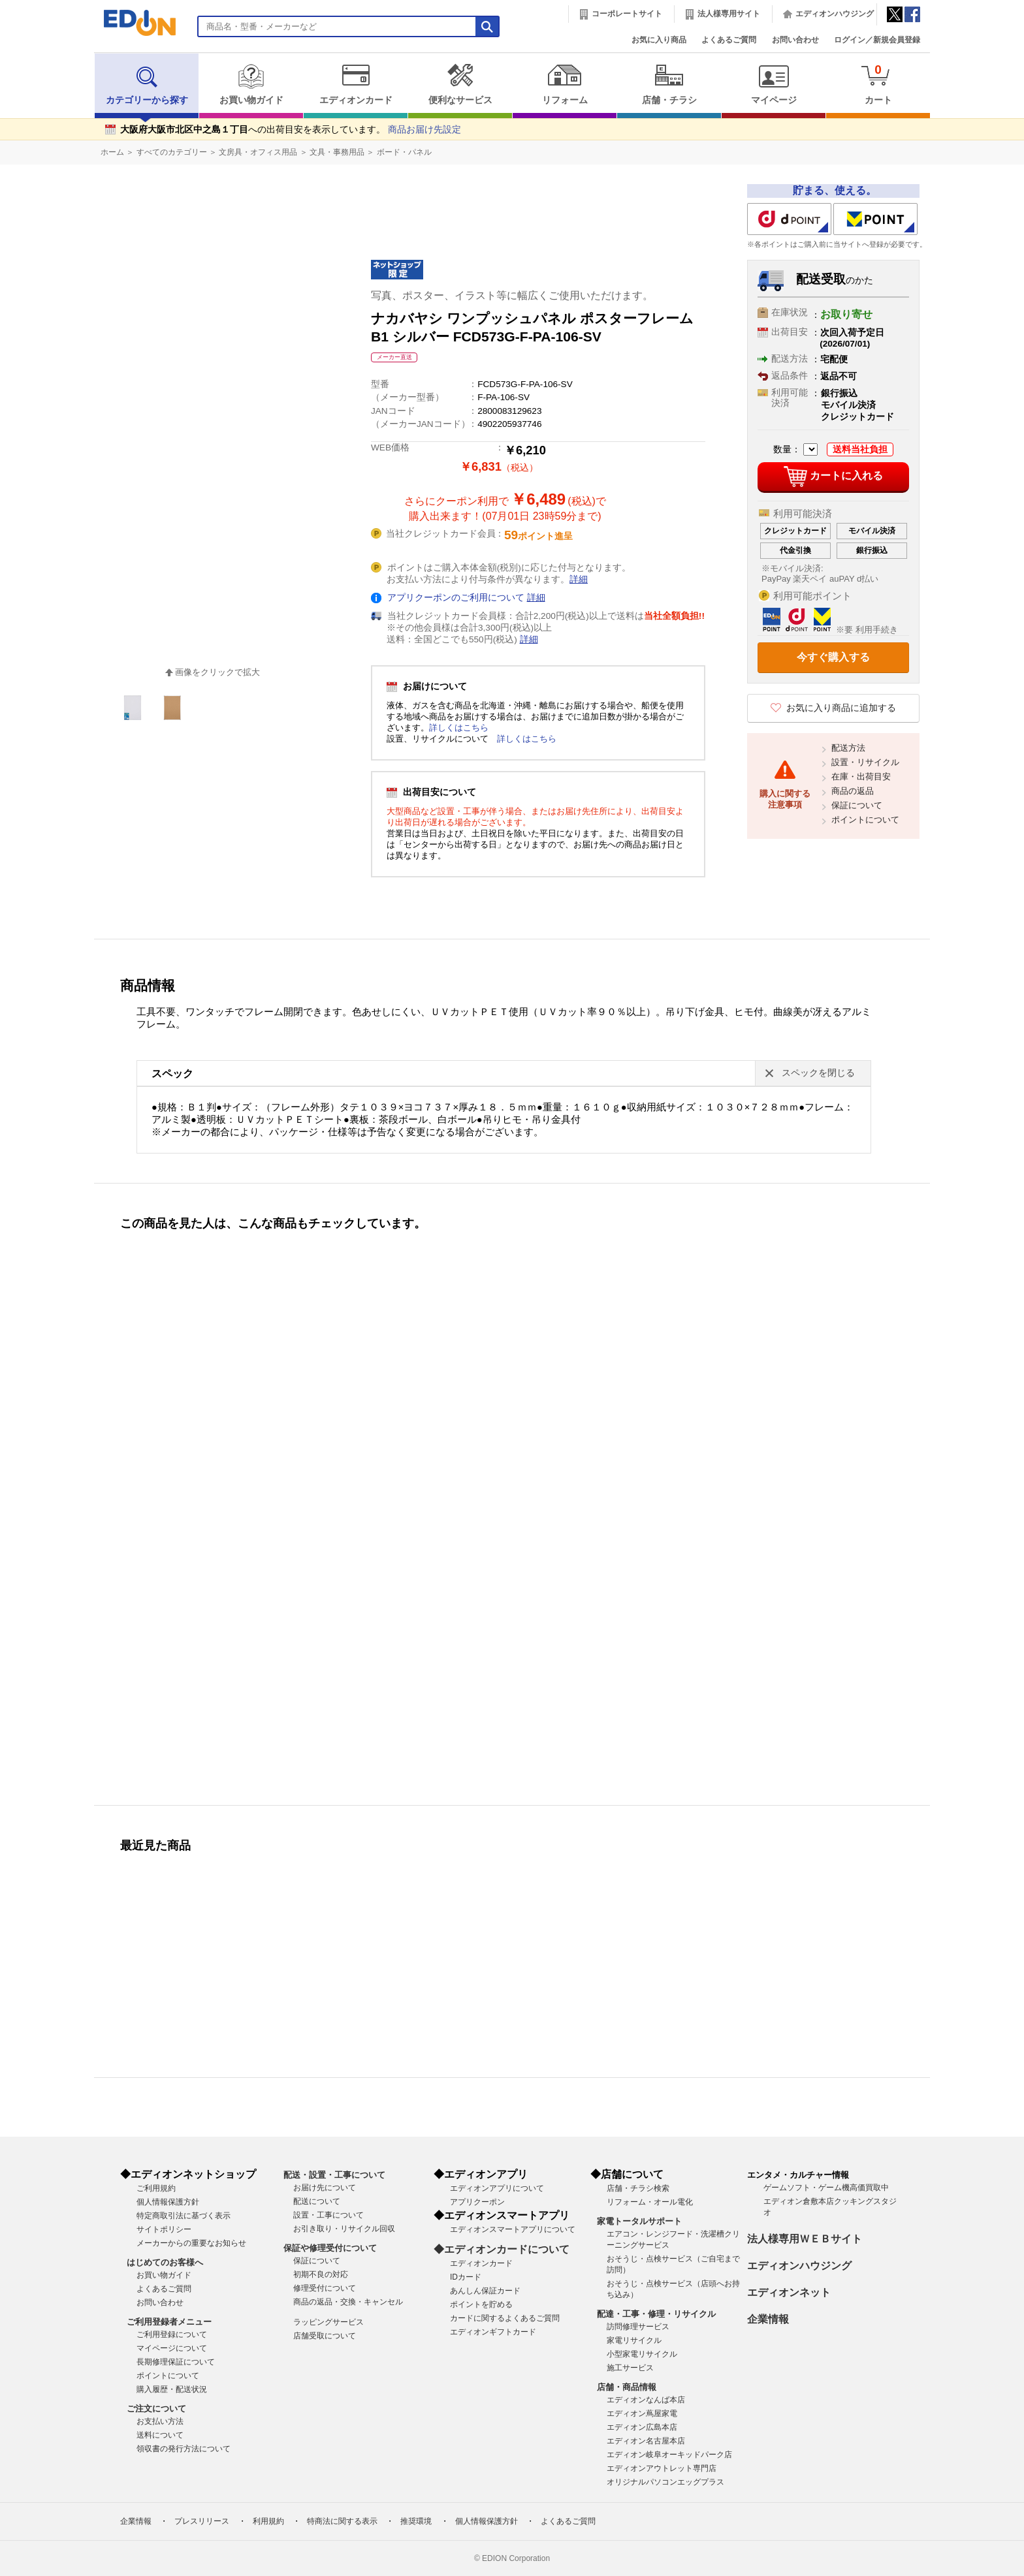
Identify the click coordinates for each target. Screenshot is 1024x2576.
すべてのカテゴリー (171, 152)
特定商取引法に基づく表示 (183, 2215)
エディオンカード (356, 84)
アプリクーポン (477, 2202)
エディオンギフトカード (493, 2331)
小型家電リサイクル (642, 2354)
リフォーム (564, 84)
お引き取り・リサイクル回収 (344, 2228)
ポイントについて (865, 820)
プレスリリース (201, 2521)
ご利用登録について (171, 2334)
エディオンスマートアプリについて (512, 2229)
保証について (856, 805)
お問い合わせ (795, 39)
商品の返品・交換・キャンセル (348, 2301)
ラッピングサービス (328, 2322)
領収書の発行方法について (183, 2448)
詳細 (578, 579)
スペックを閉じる (818, 1073)
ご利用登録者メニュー (169, 2322)
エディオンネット (789, 2292)
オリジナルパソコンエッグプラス (665, 2482)
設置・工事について (328, 2215)
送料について (160, 2435)
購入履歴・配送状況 (171, 2389)
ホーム (112, 152)
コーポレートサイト (627, 13)
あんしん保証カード (485, 2290)
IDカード (465, 2277)
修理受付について (324, 2288)
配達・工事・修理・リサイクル (656, 2314)
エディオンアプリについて (497, 2188)
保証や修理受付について (330, 2248)
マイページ (773, 84)
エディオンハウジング (834, 13)
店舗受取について (324, 2335)
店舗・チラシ (669, 84)
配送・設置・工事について (334, 2175)
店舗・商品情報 (626, 2387)
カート (878, 84)
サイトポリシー (163, 2229)
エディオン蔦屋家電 (642, 2413)
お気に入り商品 (659, 39)
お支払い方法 (160, 2421)
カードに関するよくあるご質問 (505, 2318)
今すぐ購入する (833, 657)
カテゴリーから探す (147, 84)
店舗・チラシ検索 (638, 2188)
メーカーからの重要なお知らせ (191, 2243)
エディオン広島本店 (642, 2427)
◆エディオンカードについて (501, 2249)
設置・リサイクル (865, 762)
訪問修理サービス (638, 2326)
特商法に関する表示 (342, 2521)
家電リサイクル (634, 2340)
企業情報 (768, 2319)
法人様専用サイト (728, 13)
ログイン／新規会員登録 (877, 39)
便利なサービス (460, 84)
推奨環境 (416, 2521)
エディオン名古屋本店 (646, 2440)
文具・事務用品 (337, 152)
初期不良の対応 (320, 2274)
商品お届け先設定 (424, 129)
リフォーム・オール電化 (650, 2202)
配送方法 (848, 748)
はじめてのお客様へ (165, 2262)
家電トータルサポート (639, 2221)
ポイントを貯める (481, 2304)
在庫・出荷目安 (861, 776)
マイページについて (171, 2348)
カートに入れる (833, 476)
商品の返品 (852, 791)
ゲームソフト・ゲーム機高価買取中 (826, 2187)
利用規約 (268, 2521)
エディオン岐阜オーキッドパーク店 (669, 2454)
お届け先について (324, 2187)
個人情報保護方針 (167, 2202)
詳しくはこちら (458, 727)
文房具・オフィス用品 (258, 152)
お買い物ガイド (251, 84)
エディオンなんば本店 (646, 2399)
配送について (316, 2201)
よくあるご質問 (728, 39)
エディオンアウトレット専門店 (661, 2468)
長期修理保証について (175, 2361)
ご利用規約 (156, 2188)
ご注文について (156, 2408)
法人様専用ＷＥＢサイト (804, 2238)
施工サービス (630, 2367)
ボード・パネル (404, 152)
